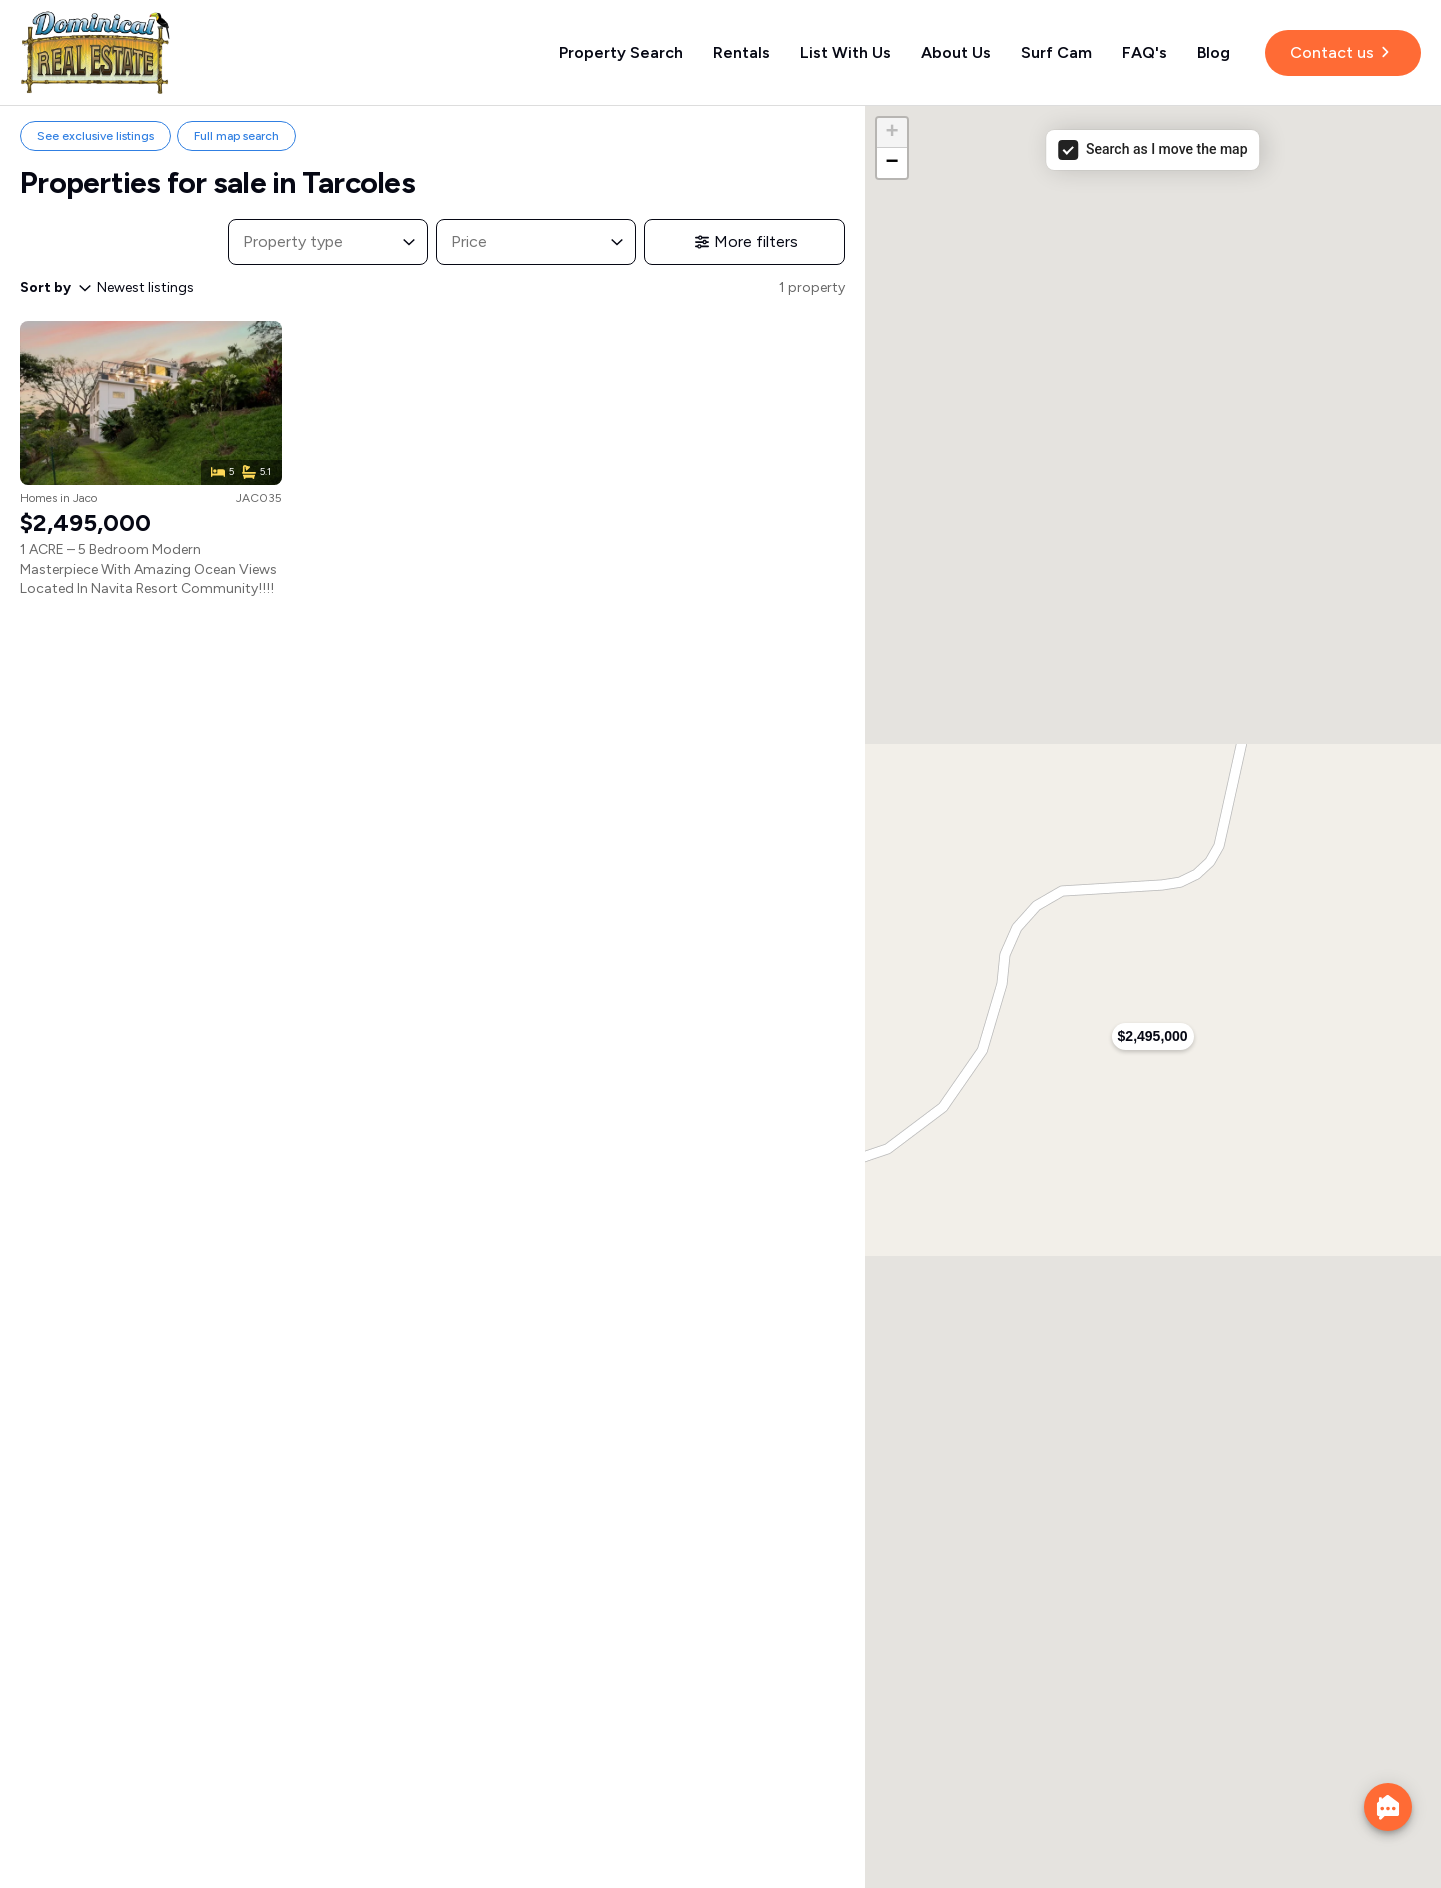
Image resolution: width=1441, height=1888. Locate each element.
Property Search (621, 52)
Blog (1213, 52)
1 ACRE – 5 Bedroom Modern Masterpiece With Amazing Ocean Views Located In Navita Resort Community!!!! (148, 569)
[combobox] (310, 242)
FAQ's (1144, 52)
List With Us (845, 52)
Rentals (741, 52)
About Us (956, 52)
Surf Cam (1056, 52)
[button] (1153, 1036)
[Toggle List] (409, 242)
